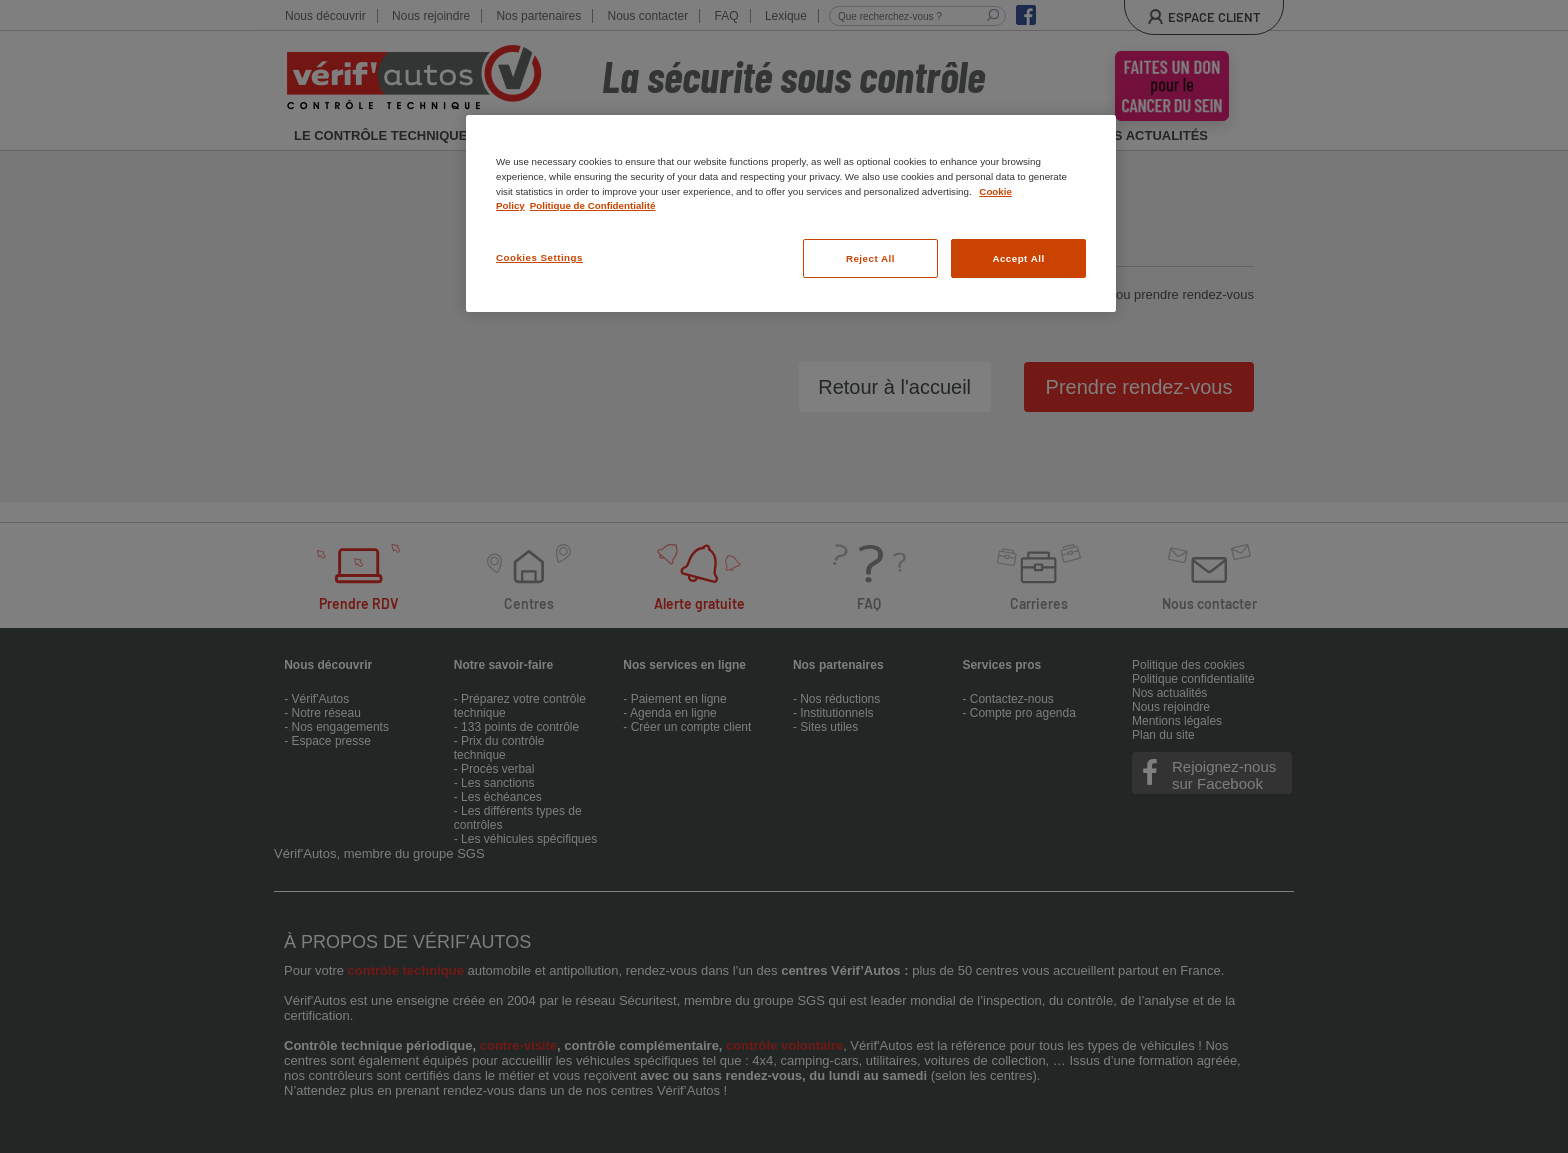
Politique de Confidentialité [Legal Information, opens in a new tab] (593, 205)
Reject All (870, 258)
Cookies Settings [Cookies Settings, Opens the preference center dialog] (539, 257)
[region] (791, 213)
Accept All (1018, 258)
